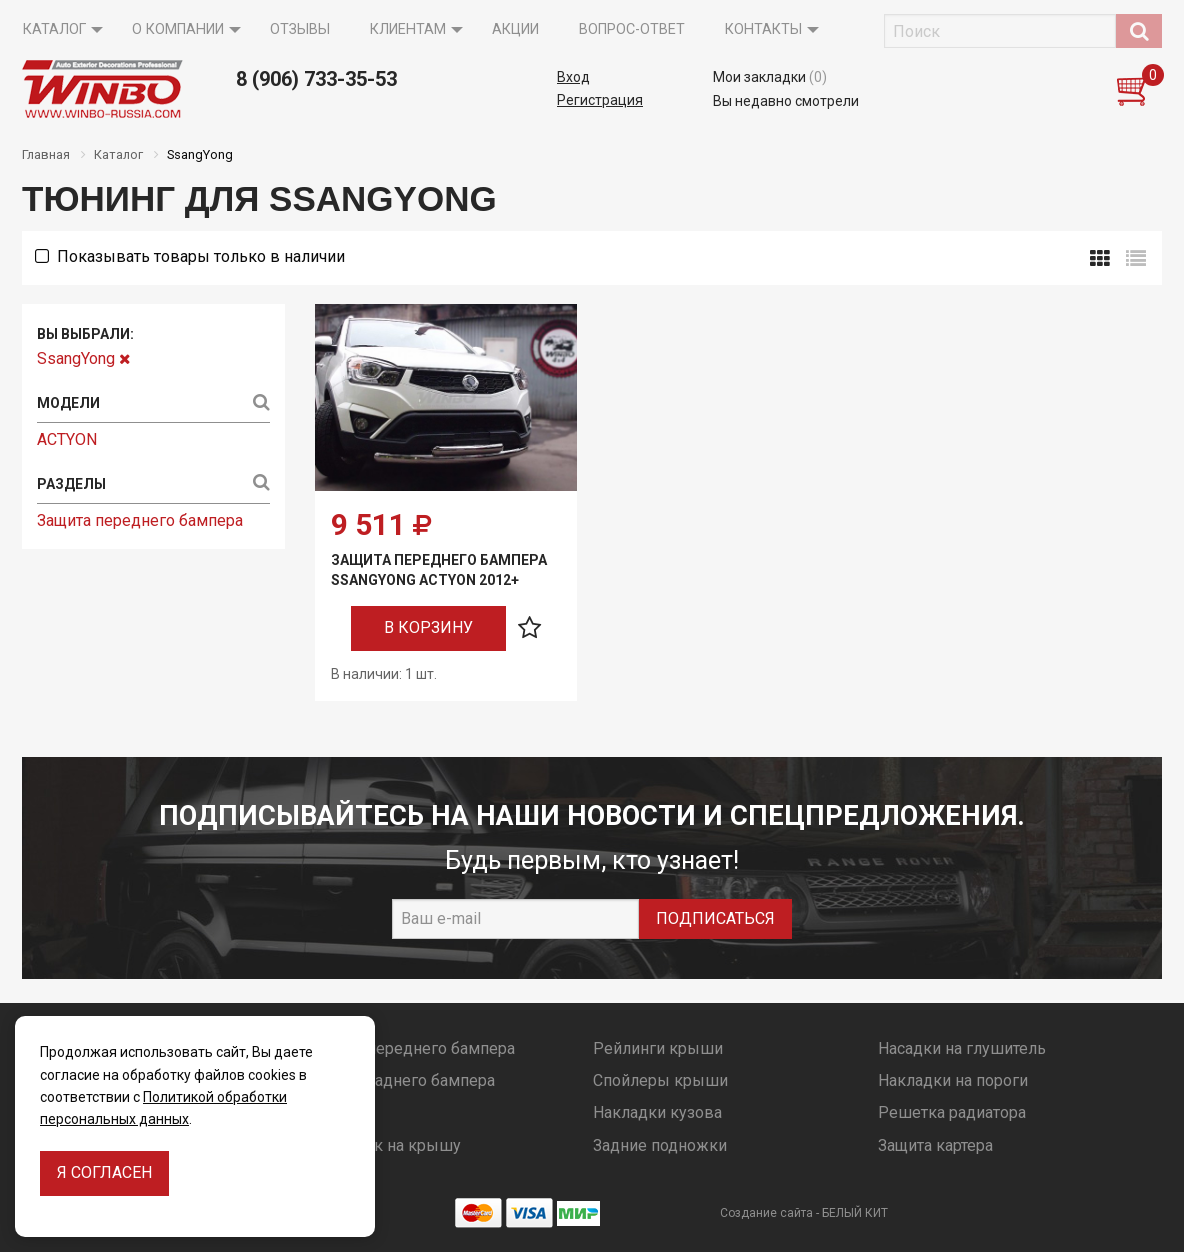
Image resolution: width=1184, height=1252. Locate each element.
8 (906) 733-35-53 (316, 79)
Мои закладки (770, 77)
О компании (178, 29)
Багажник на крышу (385, 1145)
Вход (573, 77)
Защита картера (935, 1145)
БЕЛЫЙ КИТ (855, 1213)
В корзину (428, 627)
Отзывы (300, 29)
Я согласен (104, 1172)
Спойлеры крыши (660, 1080)
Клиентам (408, 29)
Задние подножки (660, 1145)
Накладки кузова (657, 1112)
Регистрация (600, 100)
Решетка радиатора (952, 1112)
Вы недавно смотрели (786, 101)
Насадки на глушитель (962, 1048)
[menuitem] (57, 30)
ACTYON (67, 439)
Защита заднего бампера (402, 1080)
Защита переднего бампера (140, 520)
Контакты (763, 29)
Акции (515, 29)
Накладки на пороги (953, 1080)
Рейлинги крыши (658, 1048)
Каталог (54, 29)
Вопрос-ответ (632, 29)
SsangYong (83, 358)
